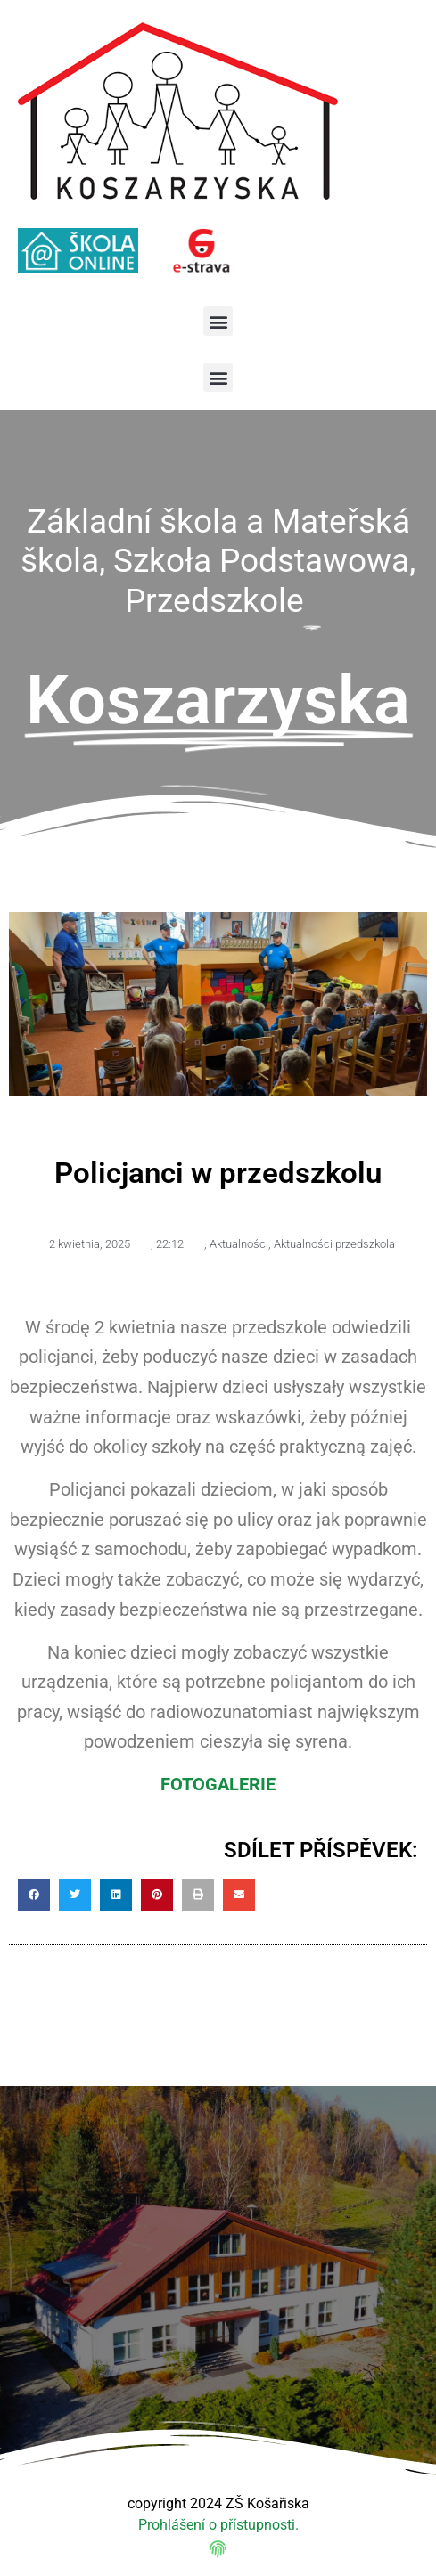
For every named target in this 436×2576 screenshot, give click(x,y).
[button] (218, 321)
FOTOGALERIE (218, 1784)
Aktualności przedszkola (334, 1244)
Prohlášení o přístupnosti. (218, 2524)
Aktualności (239, 1244)
